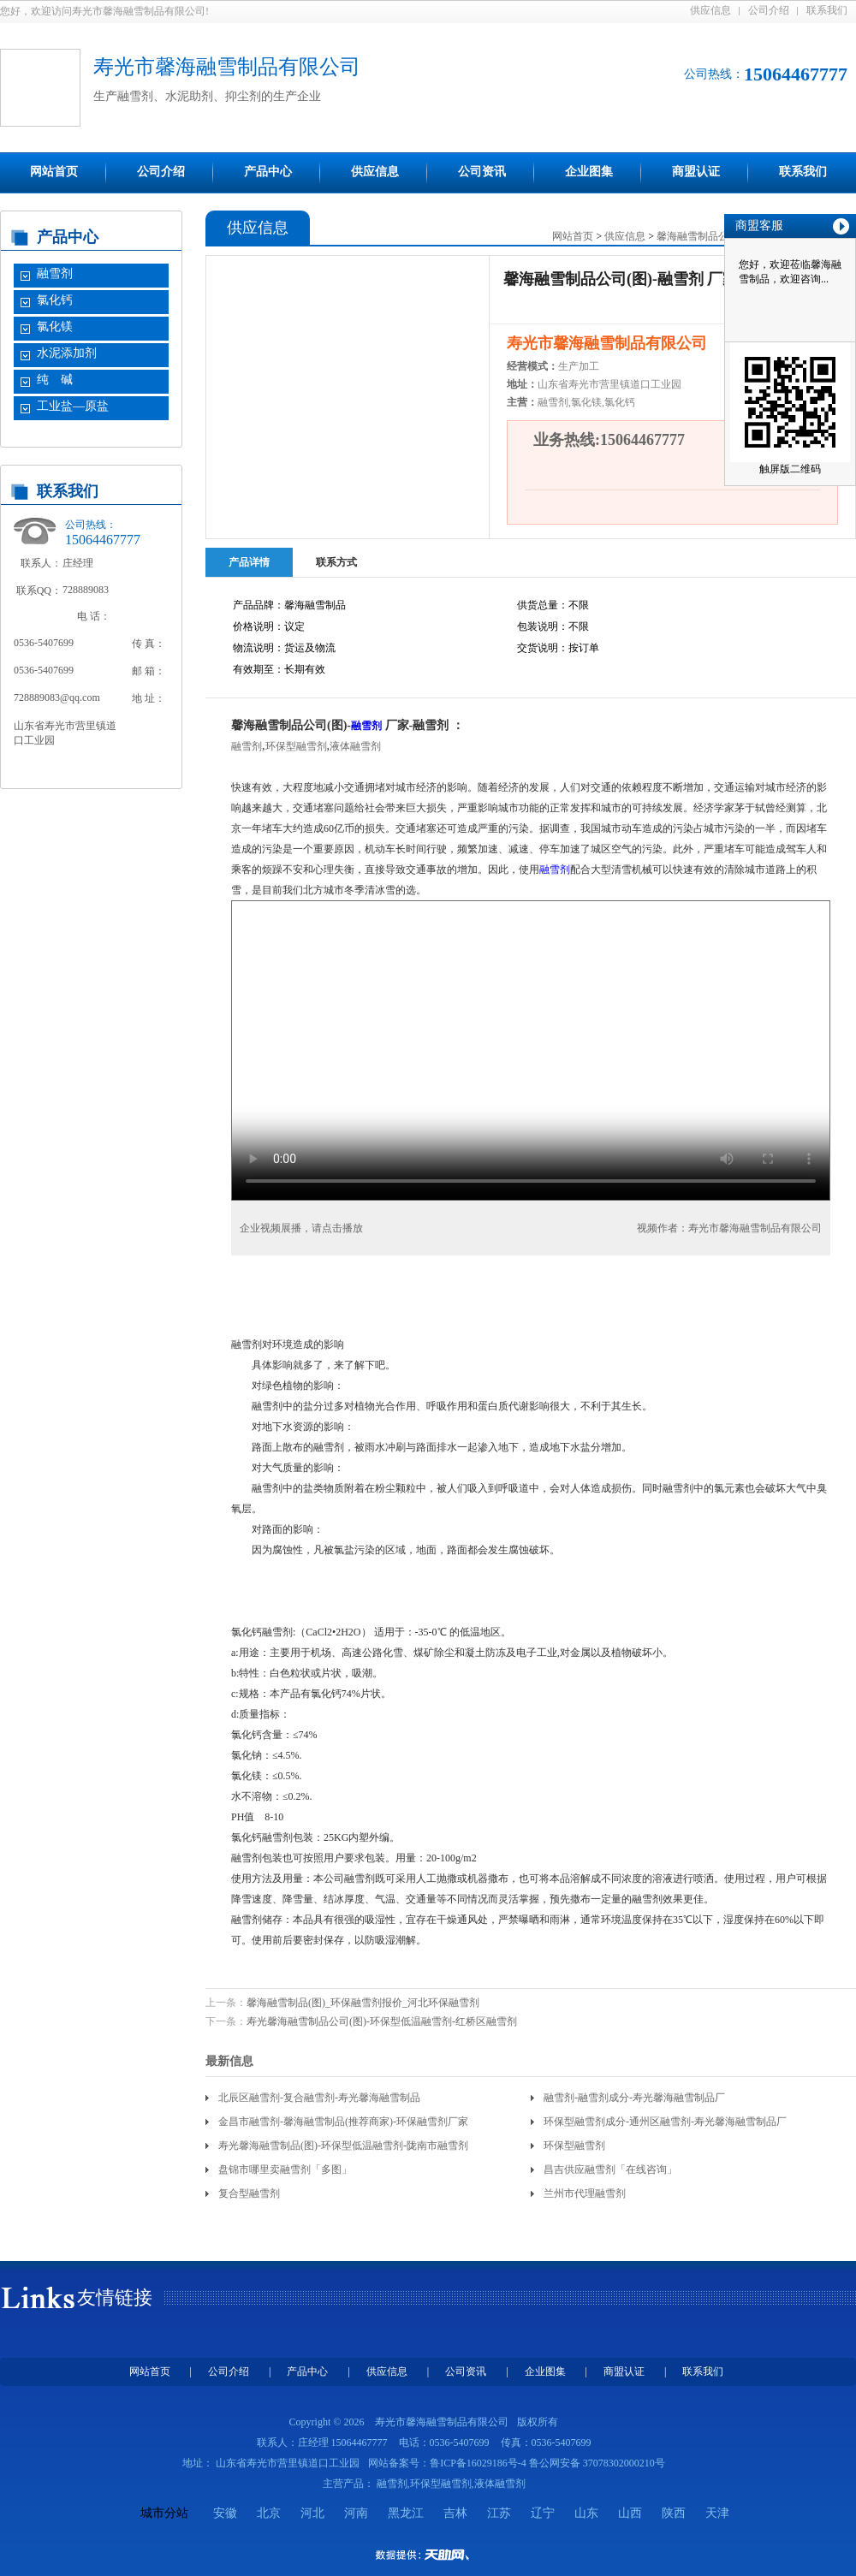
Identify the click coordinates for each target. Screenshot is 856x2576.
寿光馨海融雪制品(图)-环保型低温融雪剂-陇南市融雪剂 (343, 2146)
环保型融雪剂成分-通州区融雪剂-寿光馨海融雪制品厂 (665, 2122)
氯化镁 (55, 326)
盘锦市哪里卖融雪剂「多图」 (285, 2169)
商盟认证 (696, 171)
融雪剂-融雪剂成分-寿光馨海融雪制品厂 (634, 2098)
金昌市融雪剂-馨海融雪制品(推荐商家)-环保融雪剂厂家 (343, 2122)
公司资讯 (482, 171)
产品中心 (268, 171)
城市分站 (164, 2513)
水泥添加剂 (67, 353)
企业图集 (589, 171)
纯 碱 (55, 379)
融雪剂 (55, 273)
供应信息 (710, 10)
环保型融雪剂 (296, 746)
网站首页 (54, 171)
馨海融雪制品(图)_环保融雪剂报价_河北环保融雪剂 (363, 2003)
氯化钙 (55, 300)
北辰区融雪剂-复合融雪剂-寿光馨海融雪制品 (319, 2098)
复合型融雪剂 (249, 2193)
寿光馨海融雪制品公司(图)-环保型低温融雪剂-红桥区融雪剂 (382, 2021)
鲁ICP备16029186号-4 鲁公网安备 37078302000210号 (547, 2463)
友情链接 (114, 2297)
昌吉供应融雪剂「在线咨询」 (610, 2169)
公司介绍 (768, 10)
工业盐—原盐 (73, 406)
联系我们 (826, 10)
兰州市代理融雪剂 (585, 2193)
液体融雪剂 (355, 746)
